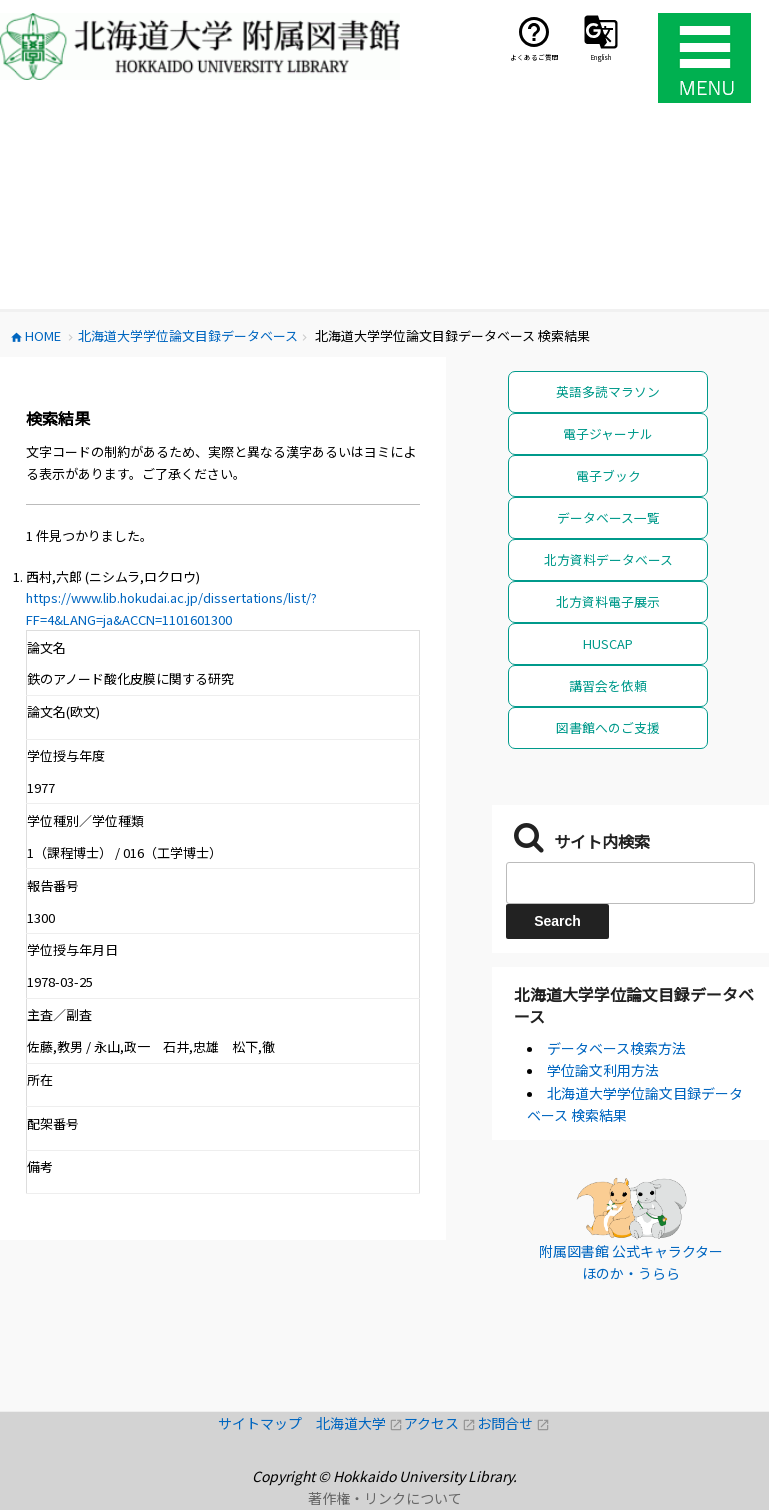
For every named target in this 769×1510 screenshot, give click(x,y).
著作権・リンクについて (385, 1498)
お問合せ (513, 1423)
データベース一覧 (608, 517)
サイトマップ (267, 1423)
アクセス (440, 1423)
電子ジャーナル (608, 433)
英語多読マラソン (608, 391)
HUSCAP (608, 643)
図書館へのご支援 (608, 727)
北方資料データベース (608, 559)
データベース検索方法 (616, 1048)
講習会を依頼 (608, 685)
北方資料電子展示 (608, 601)
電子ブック (608, 475)
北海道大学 (360, 1423)
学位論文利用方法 (603, 1070)
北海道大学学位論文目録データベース (634, 1005)
